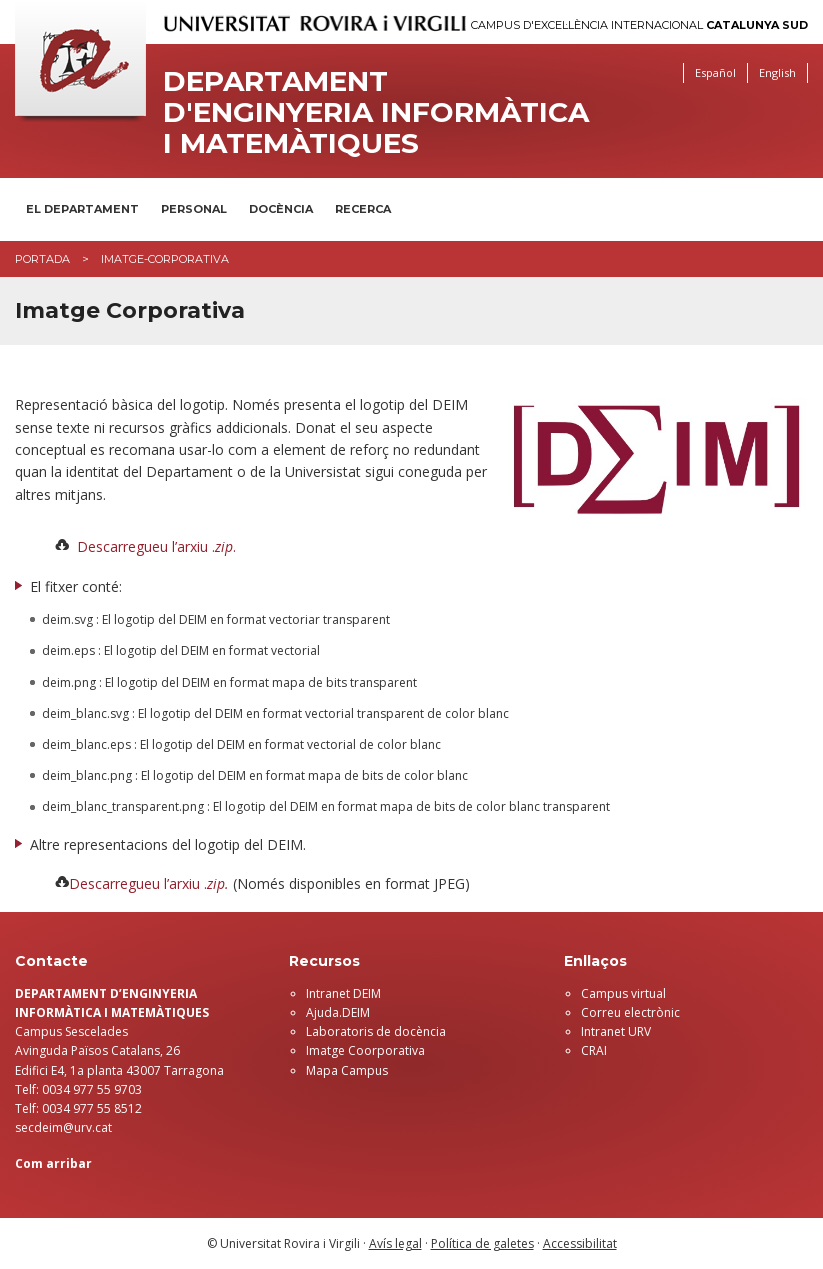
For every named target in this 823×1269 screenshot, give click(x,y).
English (777, 72)
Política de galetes (482, 1243)
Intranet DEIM (343, 993)
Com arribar (53, 1163)
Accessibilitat (580, 1243)
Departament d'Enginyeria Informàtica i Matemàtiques (376, 112)
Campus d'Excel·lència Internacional (639, 25)
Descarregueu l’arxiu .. (156, 546)
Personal (194, 209)
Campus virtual (623, 993)
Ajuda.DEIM (338, 1012)
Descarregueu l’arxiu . (138, 883)
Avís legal (395, 1243)
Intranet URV (616, 1031)
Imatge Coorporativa (365, 1050)
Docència (281, 209)
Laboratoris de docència (376, 1031)
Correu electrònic (630, 1012)
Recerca (363, 209)
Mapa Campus (347, 1070)
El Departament (82, 209)
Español (715, 72)
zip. (218, 883)
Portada (42, 259)
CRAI (594, 1050)
